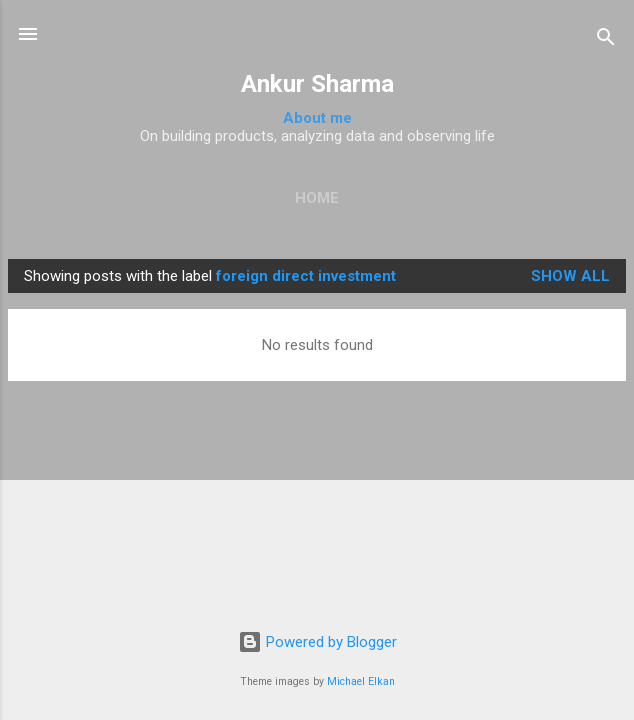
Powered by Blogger (317, 642)
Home (317, 198)
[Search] (606, 40)
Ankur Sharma (317, 84)
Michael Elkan (361, 681)
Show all (570, 276)
